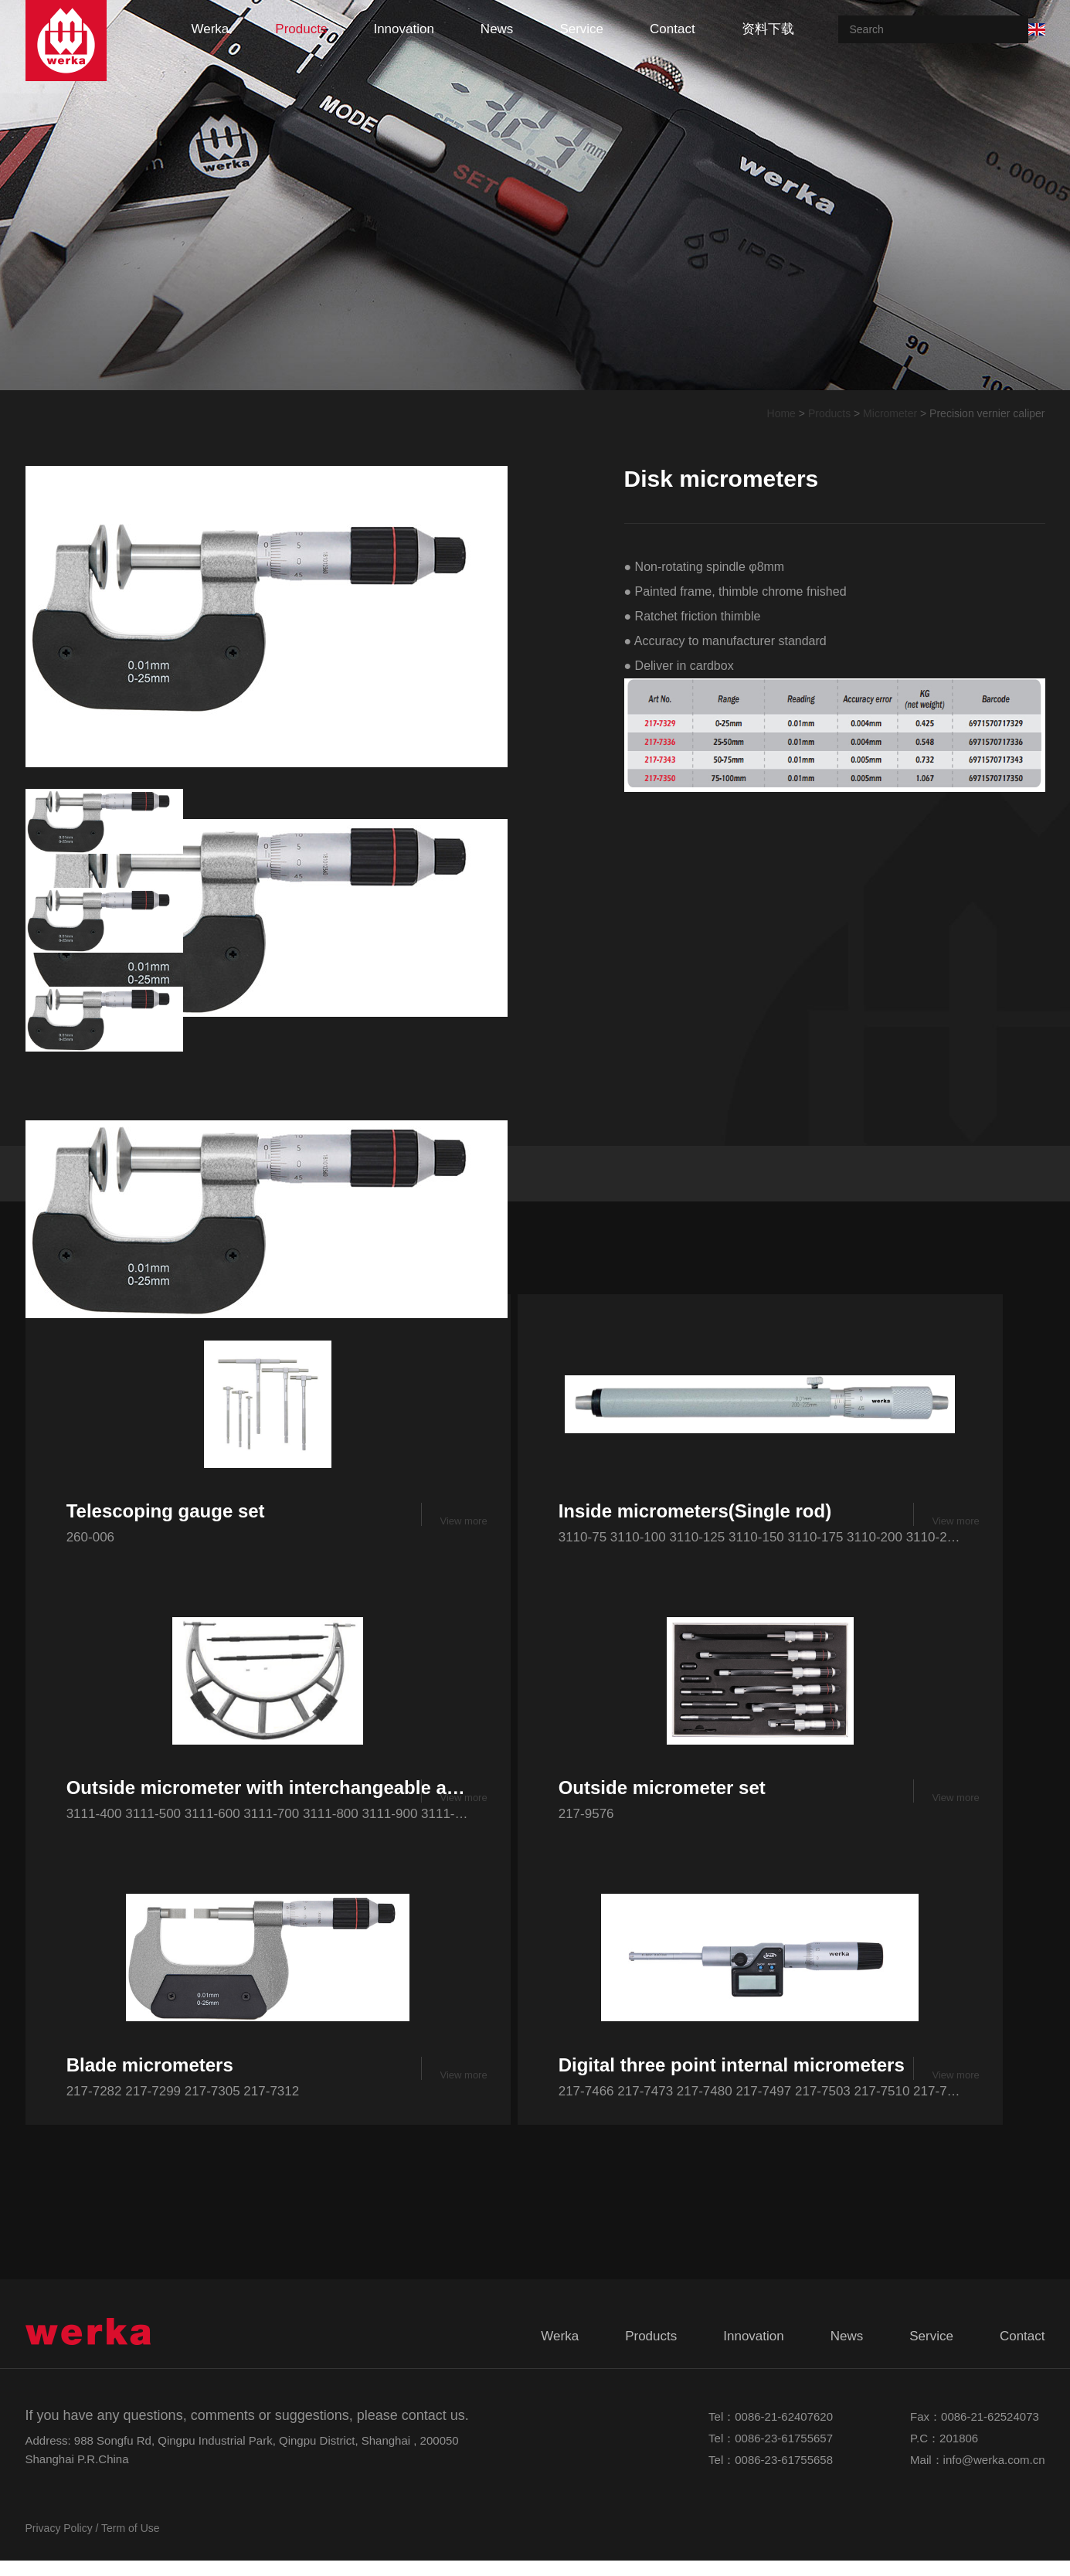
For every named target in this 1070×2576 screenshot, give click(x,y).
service (581, 29)
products (301, 29)
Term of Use (130, 2543)
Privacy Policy (59, 2543)
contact (672, 29)
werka (210, 29)
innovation (403, 29)
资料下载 (768, 29)
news (497, 29)
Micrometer (890, 413)
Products (829, 413)
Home (781, 413)
